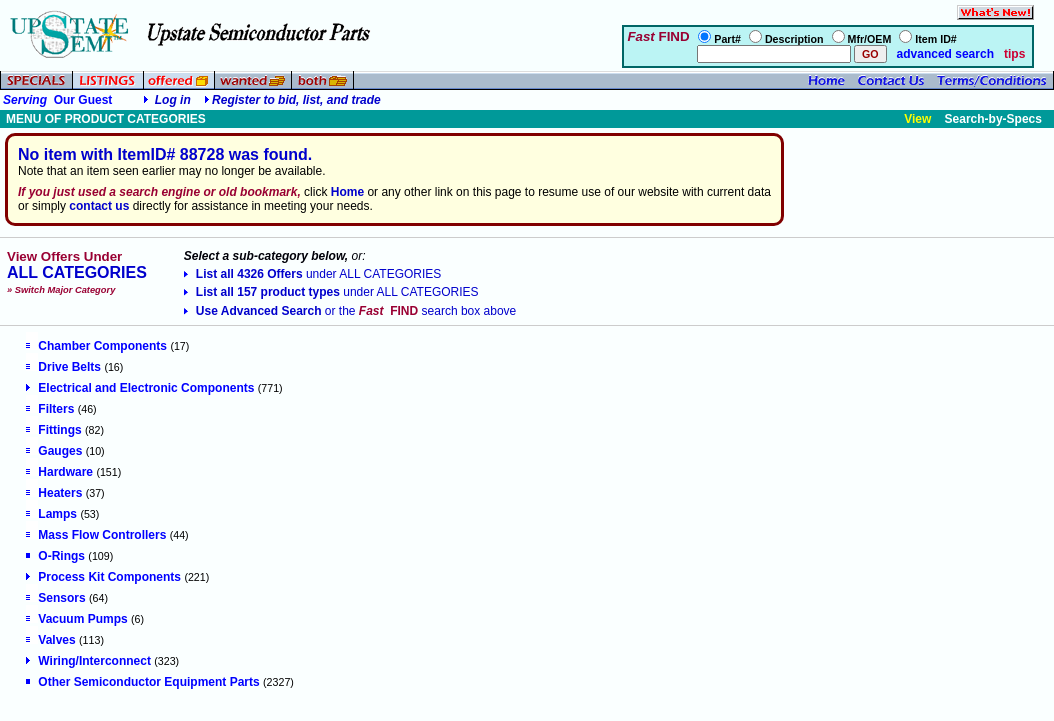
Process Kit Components (103, 577)
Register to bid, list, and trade (296, 100)
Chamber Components (96, 346)
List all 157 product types (331, 292)
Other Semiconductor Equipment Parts (142, 682)
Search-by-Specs (993, 119)
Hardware (59, 472)
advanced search (943, 54)
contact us (99, 206)
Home (347, 192)
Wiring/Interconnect (88, 661)
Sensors (55, 598)
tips (1014, 54)
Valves (50, 640)
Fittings (53, 430)
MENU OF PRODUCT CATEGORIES (106, 119)
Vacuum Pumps (76, 619)
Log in (173, 100)
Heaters (54, 493)
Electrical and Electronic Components (140, 388)
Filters (50, 409)
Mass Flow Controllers (96, 535)
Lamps (51, 514)
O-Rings (55, 556)
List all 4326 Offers (312, 274)
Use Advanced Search (350, 311)
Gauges (54, 451)
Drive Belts (63, 367)
